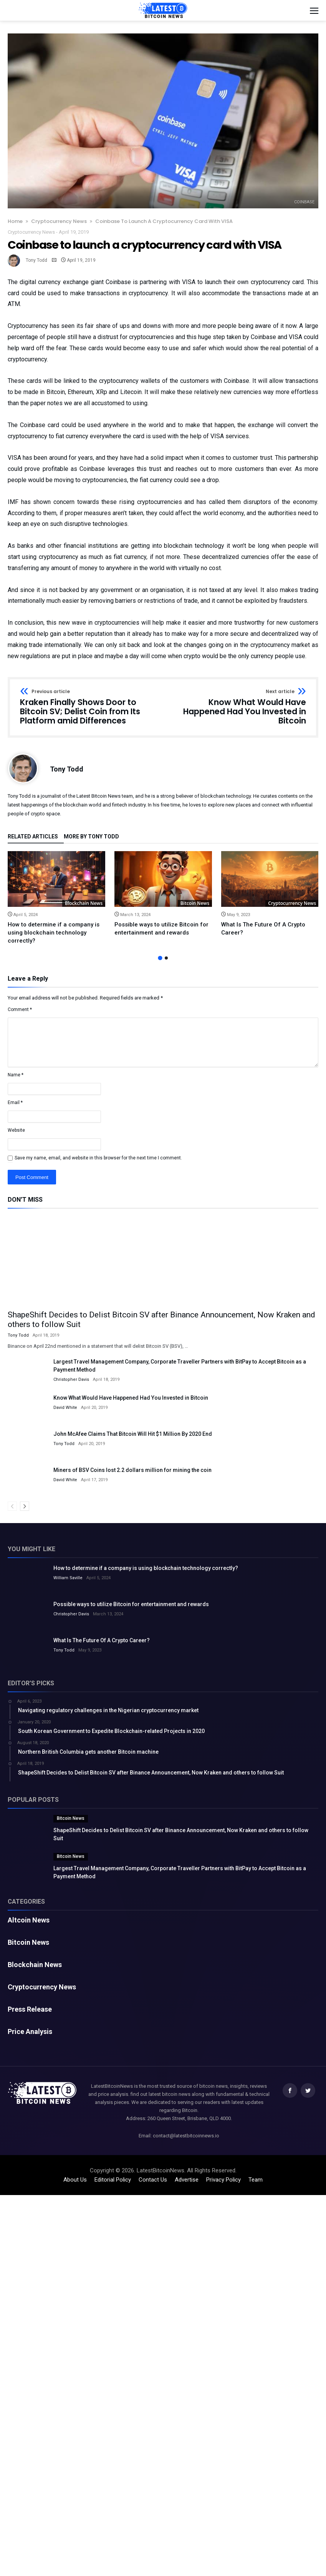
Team (255, 2179)
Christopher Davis (71, 1379)
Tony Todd (36, 260)
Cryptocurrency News (59, 221)
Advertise (187, 2179)
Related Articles (33, 837)
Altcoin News (29, 1920)
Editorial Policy (112, 2179)
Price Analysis (30, 2031)
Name (15, 1075)
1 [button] (160, 958)
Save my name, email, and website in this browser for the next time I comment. (98, 1158)
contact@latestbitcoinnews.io (186, 2136)
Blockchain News (84, 903)
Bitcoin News (194, 903)
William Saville (68, 1577)
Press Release (30, 2009)
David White (65, 1407)
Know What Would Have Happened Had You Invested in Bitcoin (237, 707)
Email (15, 1102)
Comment (20, 1009)
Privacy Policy (223, 2179)
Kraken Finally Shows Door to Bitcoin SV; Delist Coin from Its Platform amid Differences (89, 707)
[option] (56, 898)
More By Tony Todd (91, 837)
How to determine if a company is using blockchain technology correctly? (53, 932)
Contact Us (153, 2179)
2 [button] (166, 958)
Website (16, 1130)
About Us (75, 2179)
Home (15, 221)
